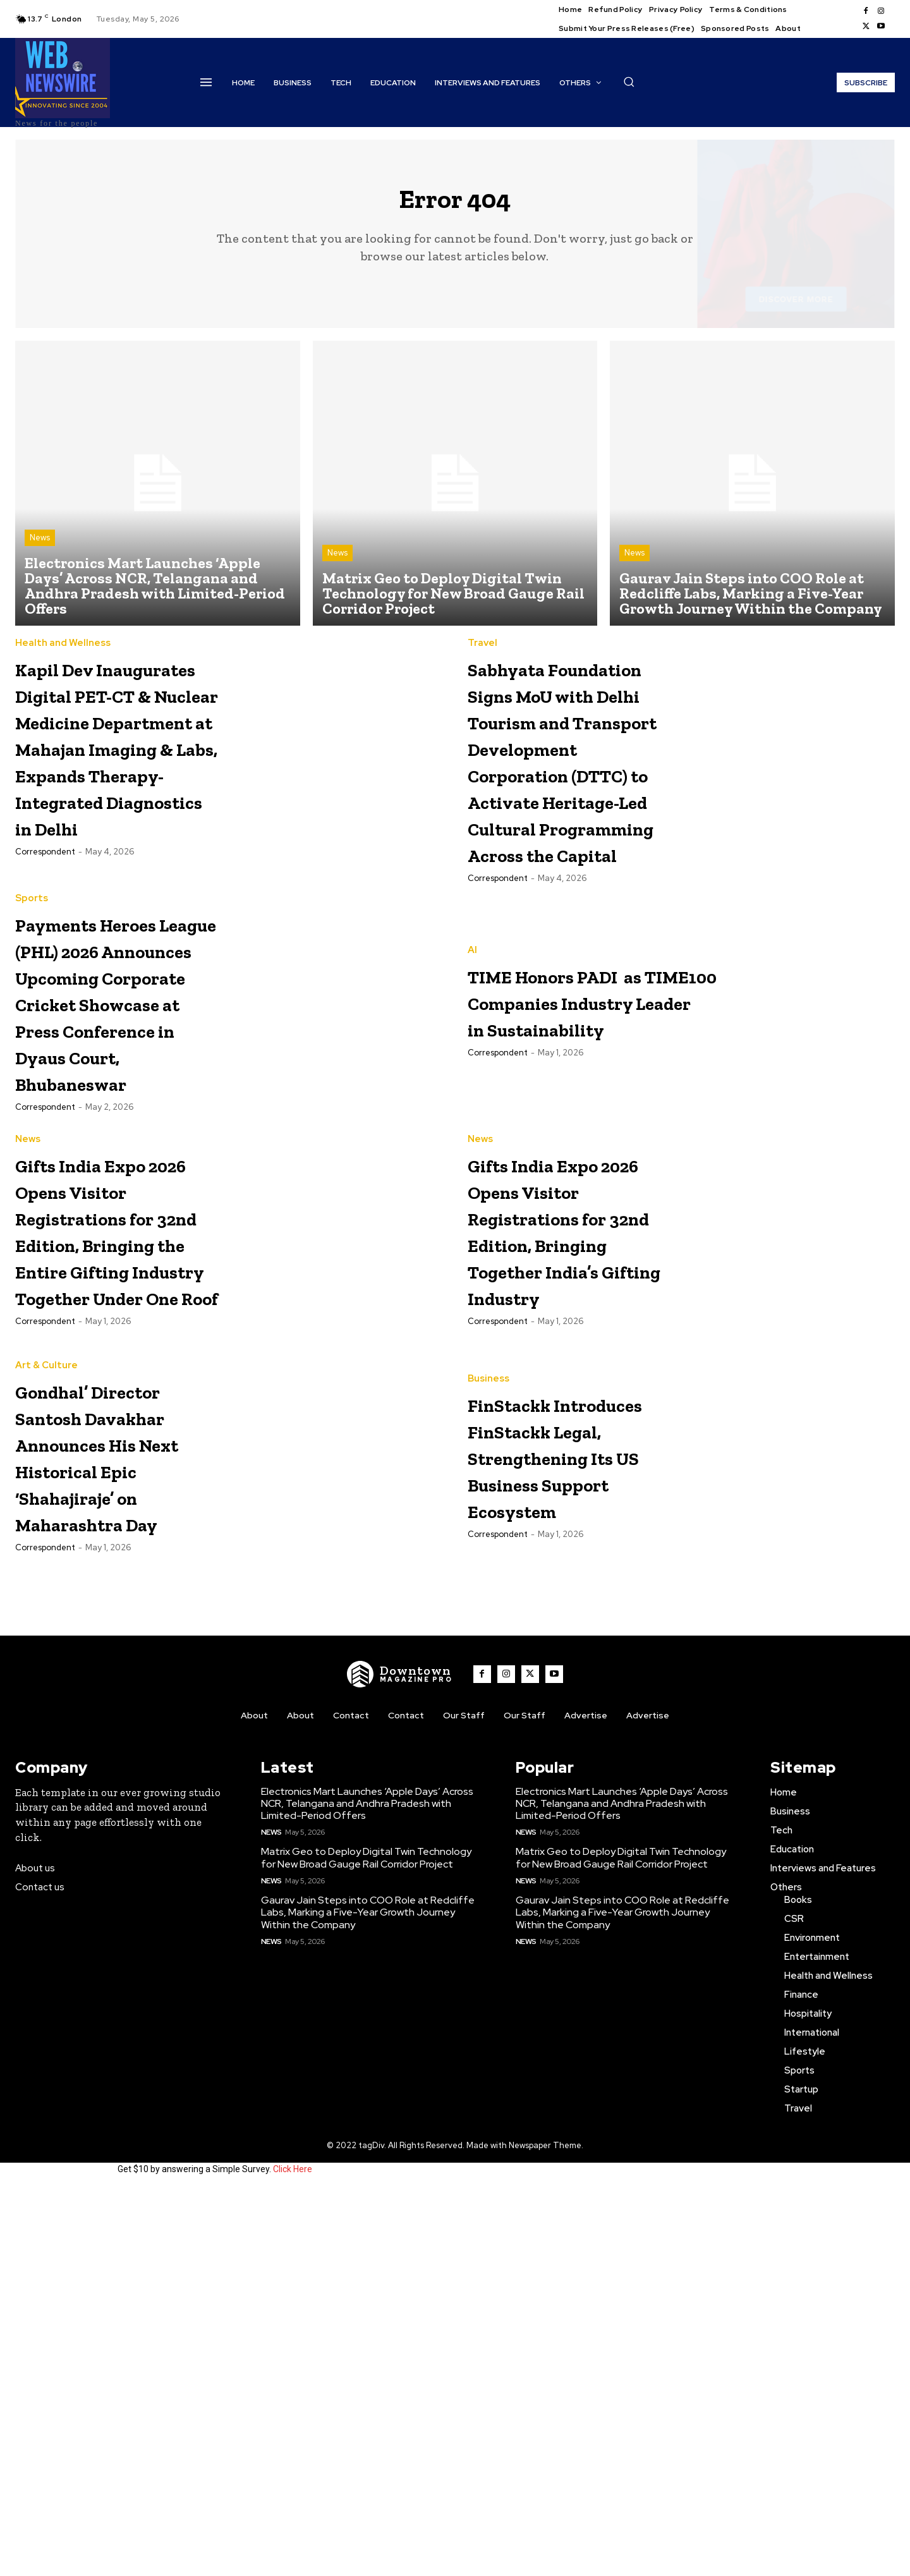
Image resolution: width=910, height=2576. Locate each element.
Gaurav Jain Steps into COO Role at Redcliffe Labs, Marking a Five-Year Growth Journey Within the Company (368, 2299)
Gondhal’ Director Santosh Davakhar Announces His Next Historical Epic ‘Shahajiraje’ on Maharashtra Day (115, 1827)
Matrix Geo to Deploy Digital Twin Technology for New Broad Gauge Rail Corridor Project (366, 2244)
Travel (482, 652)
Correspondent (45, 993)
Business (488, 1710)
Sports (31, 1067)
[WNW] (400, 2060)
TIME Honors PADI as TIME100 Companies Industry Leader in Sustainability (654, 1169)
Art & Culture (46, 1710)
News (40, 547)
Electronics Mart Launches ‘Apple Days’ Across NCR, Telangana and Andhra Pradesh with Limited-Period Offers (367, 2189)
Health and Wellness (63, 652)
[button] (628, 81)
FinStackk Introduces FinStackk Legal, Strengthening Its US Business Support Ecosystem (565, 1814)
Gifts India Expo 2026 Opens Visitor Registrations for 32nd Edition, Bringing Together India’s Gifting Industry (568, 1519)
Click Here (292, 2556)
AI (472, 1119)
